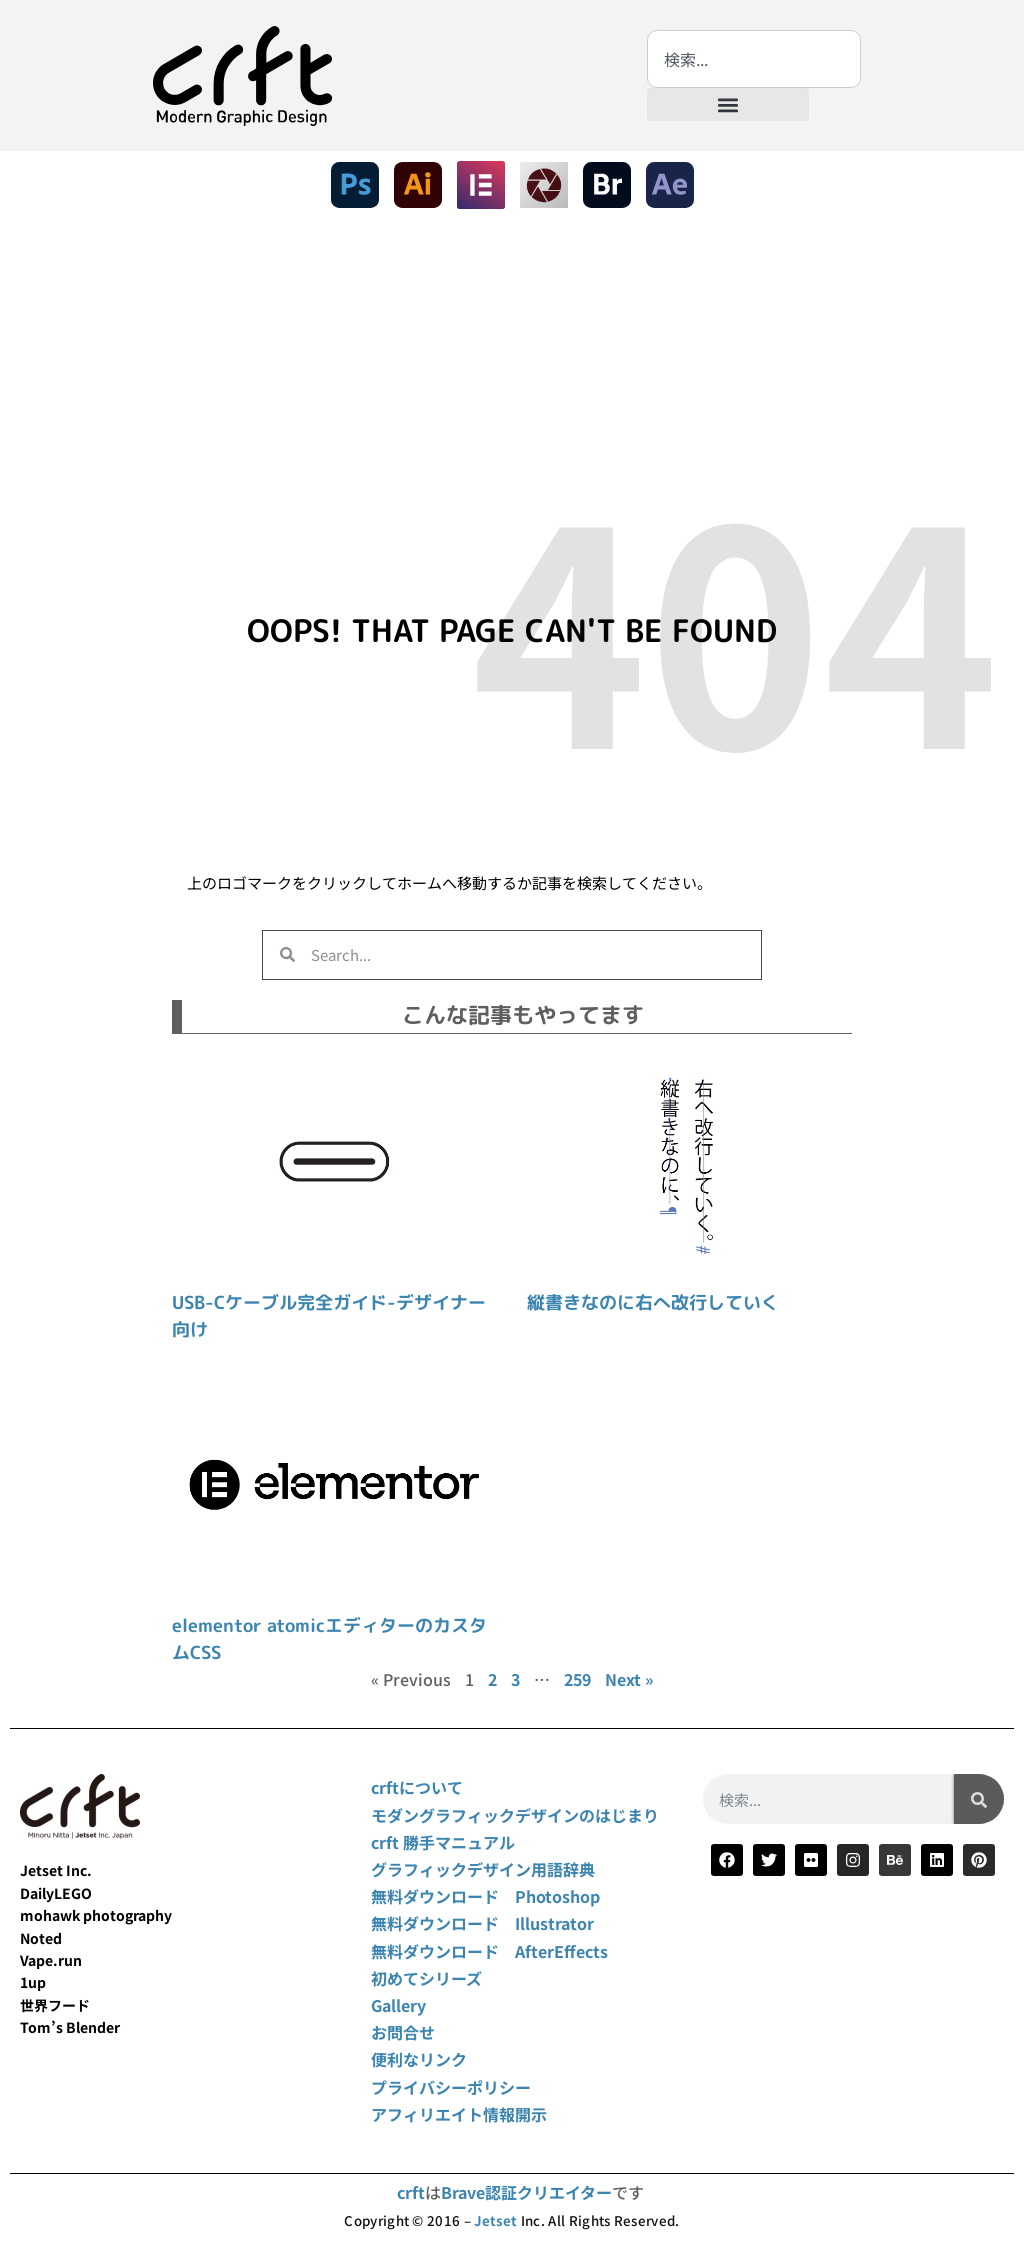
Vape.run (51, 1960)
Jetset (495, 2220)
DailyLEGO (56, 1893)
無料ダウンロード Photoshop (485, 1896)
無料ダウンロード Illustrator (482, 1923)
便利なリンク (419, 2059)
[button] (728, 104)
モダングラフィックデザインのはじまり (515, 1815)
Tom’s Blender (70, 2027)
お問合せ (403, 2032)
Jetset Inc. (56, 1870)
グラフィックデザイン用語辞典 (483, 1869)
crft (411, 2192)
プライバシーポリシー (451, 2087)
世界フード (55, 2005)
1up (33, 1982)
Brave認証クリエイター (526, 2192)
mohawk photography (96, 1915)
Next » (629, 1679)
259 (577, 1679)
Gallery (398, 2005)
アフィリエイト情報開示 (459, 2114)
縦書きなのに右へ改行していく (653, 1302)
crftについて (417, 1787)
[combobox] (754, 59)
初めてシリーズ (426, 1978)
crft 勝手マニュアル (443, 1842)
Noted (41, 1938)
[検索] (979, 1799)
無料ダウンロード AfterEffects (489, 1951)
